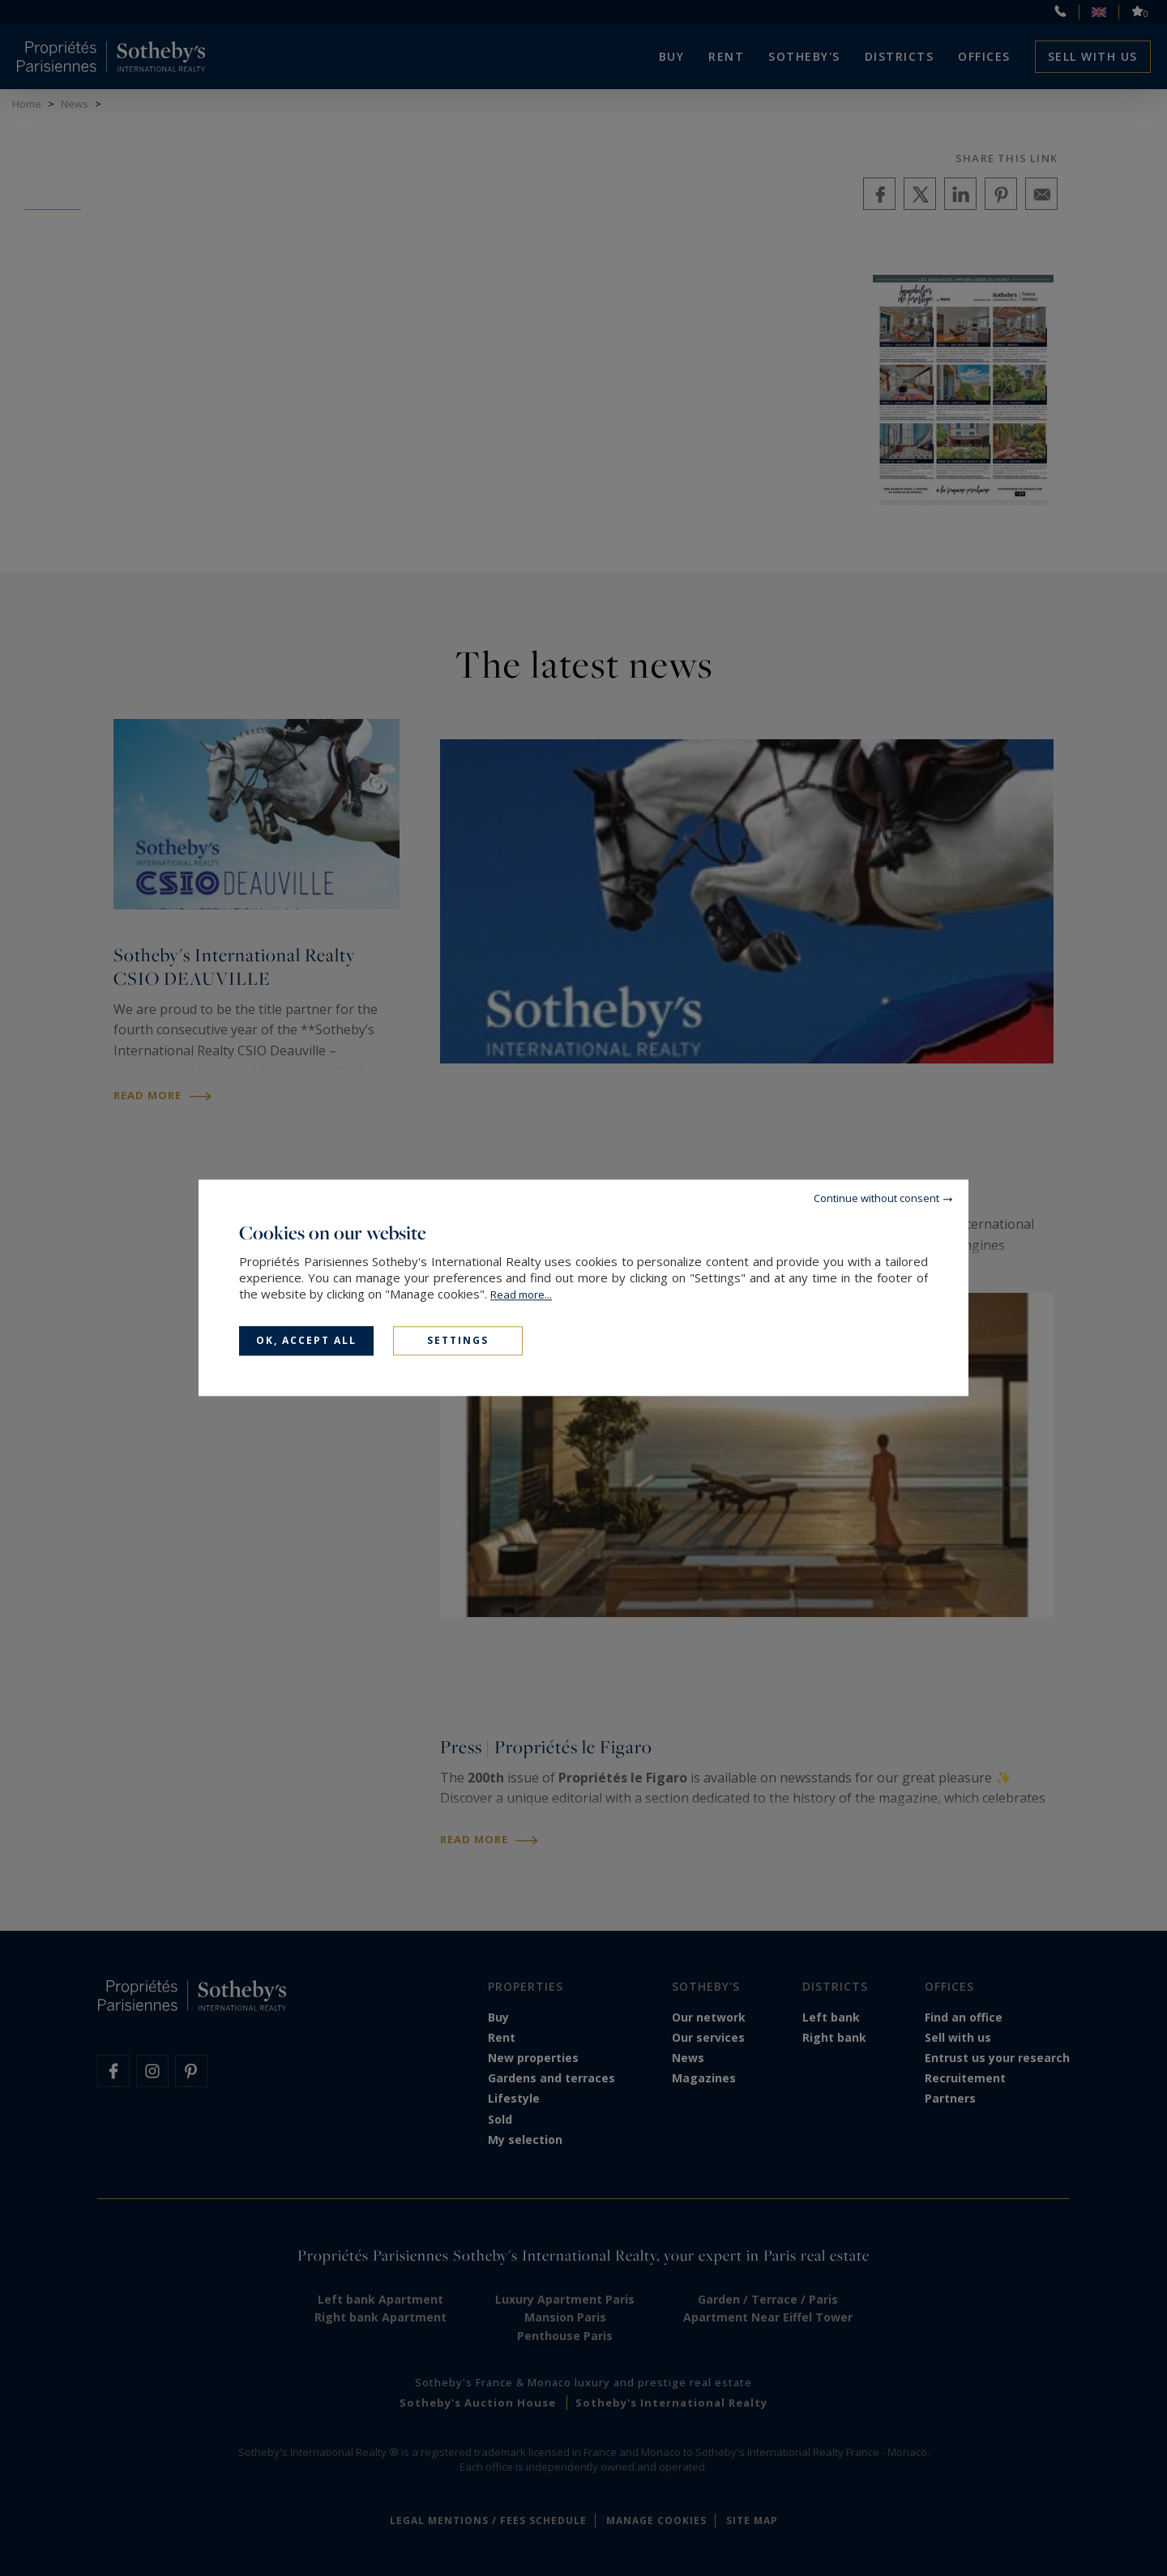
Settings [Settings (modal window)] (458, 1340)
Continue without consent (876, 1198)
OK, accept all (306, 1340)
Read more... (521, 1294)
